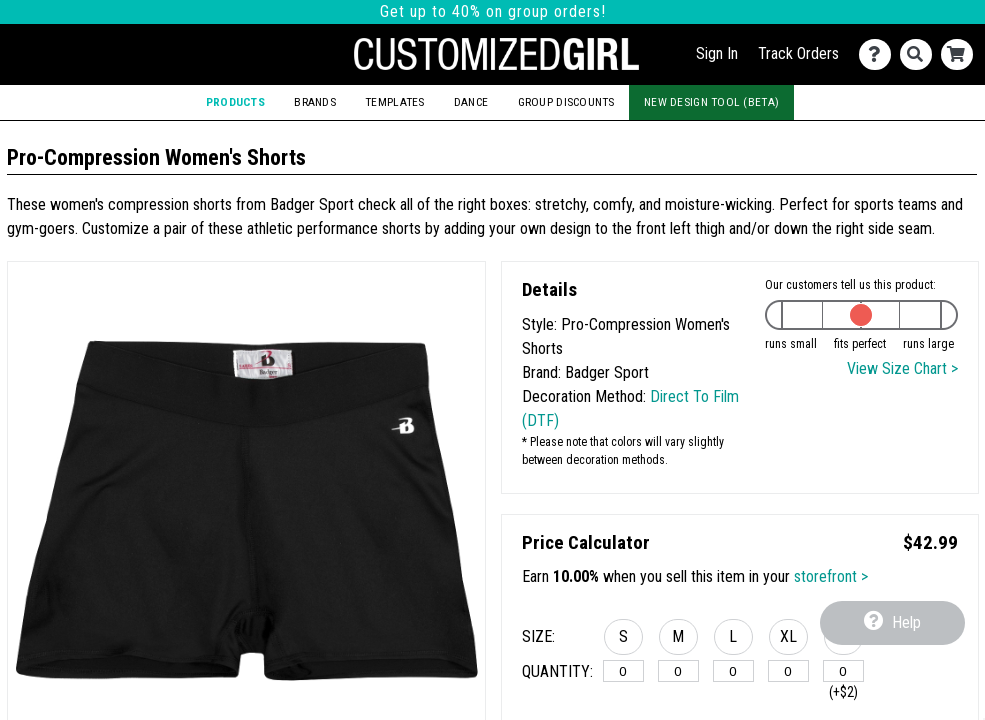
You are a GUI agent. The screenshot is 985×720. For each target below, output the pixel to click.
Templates (395, 102)
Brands (315, 102)
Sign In (717, 53)
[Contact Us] (879, 54)
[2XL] (843, 671)
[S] (623, 671)
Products (235, 102)
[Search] (920, 54)
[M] (678, 671)
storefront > (831, 576)
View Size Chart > (902, 368)
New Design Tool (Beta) (711, 102)
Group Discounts (566, 102)
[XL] (788, 671)
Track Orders (798, 53)
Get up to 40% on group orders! (493, 11)
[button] (623, 640)
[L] (733, 671)
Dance (471, 102)
